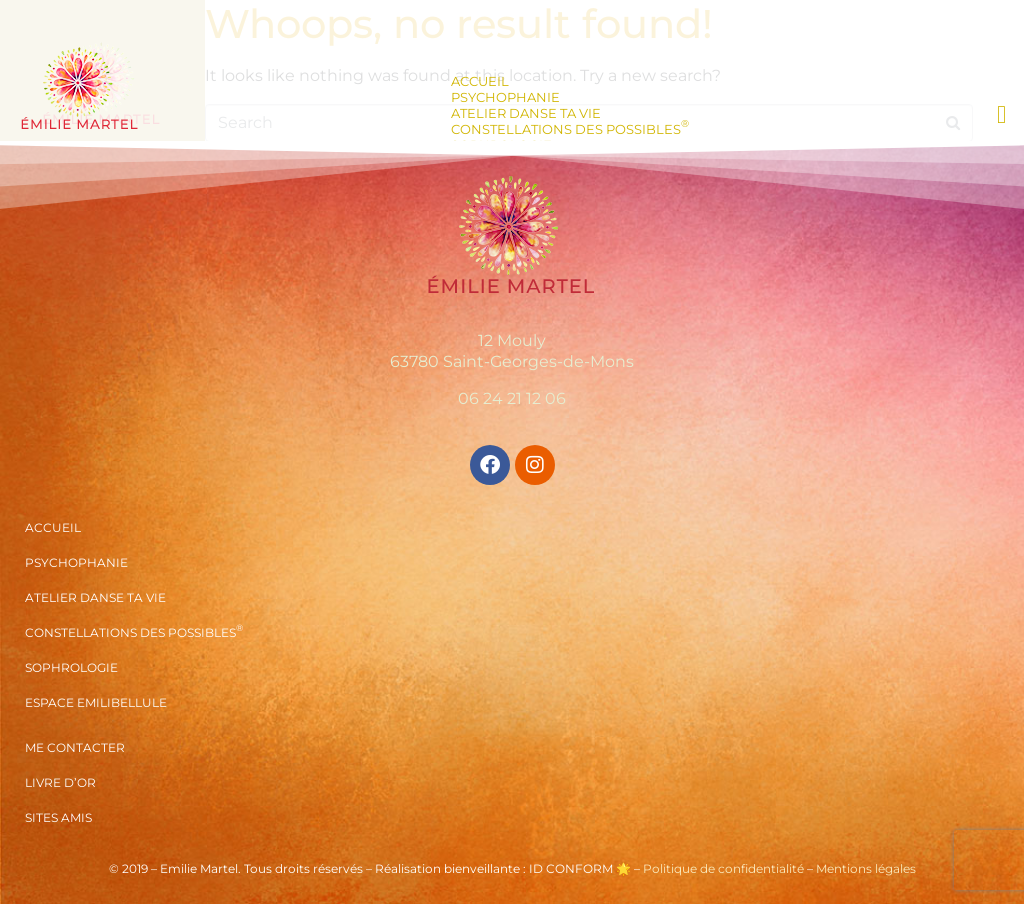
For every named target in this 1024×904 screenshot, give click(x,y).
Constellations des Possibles (570, 129)
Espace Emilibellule (96, 702)
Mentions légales (866, 868)
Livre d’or (60, 782)
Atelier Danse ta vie (526, 113)
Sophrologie (71, 667)
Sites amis (58, 817)
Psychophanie (505, 97)
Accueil (480, 81)
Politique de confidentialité (723, 868)
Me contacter (75, 747)
